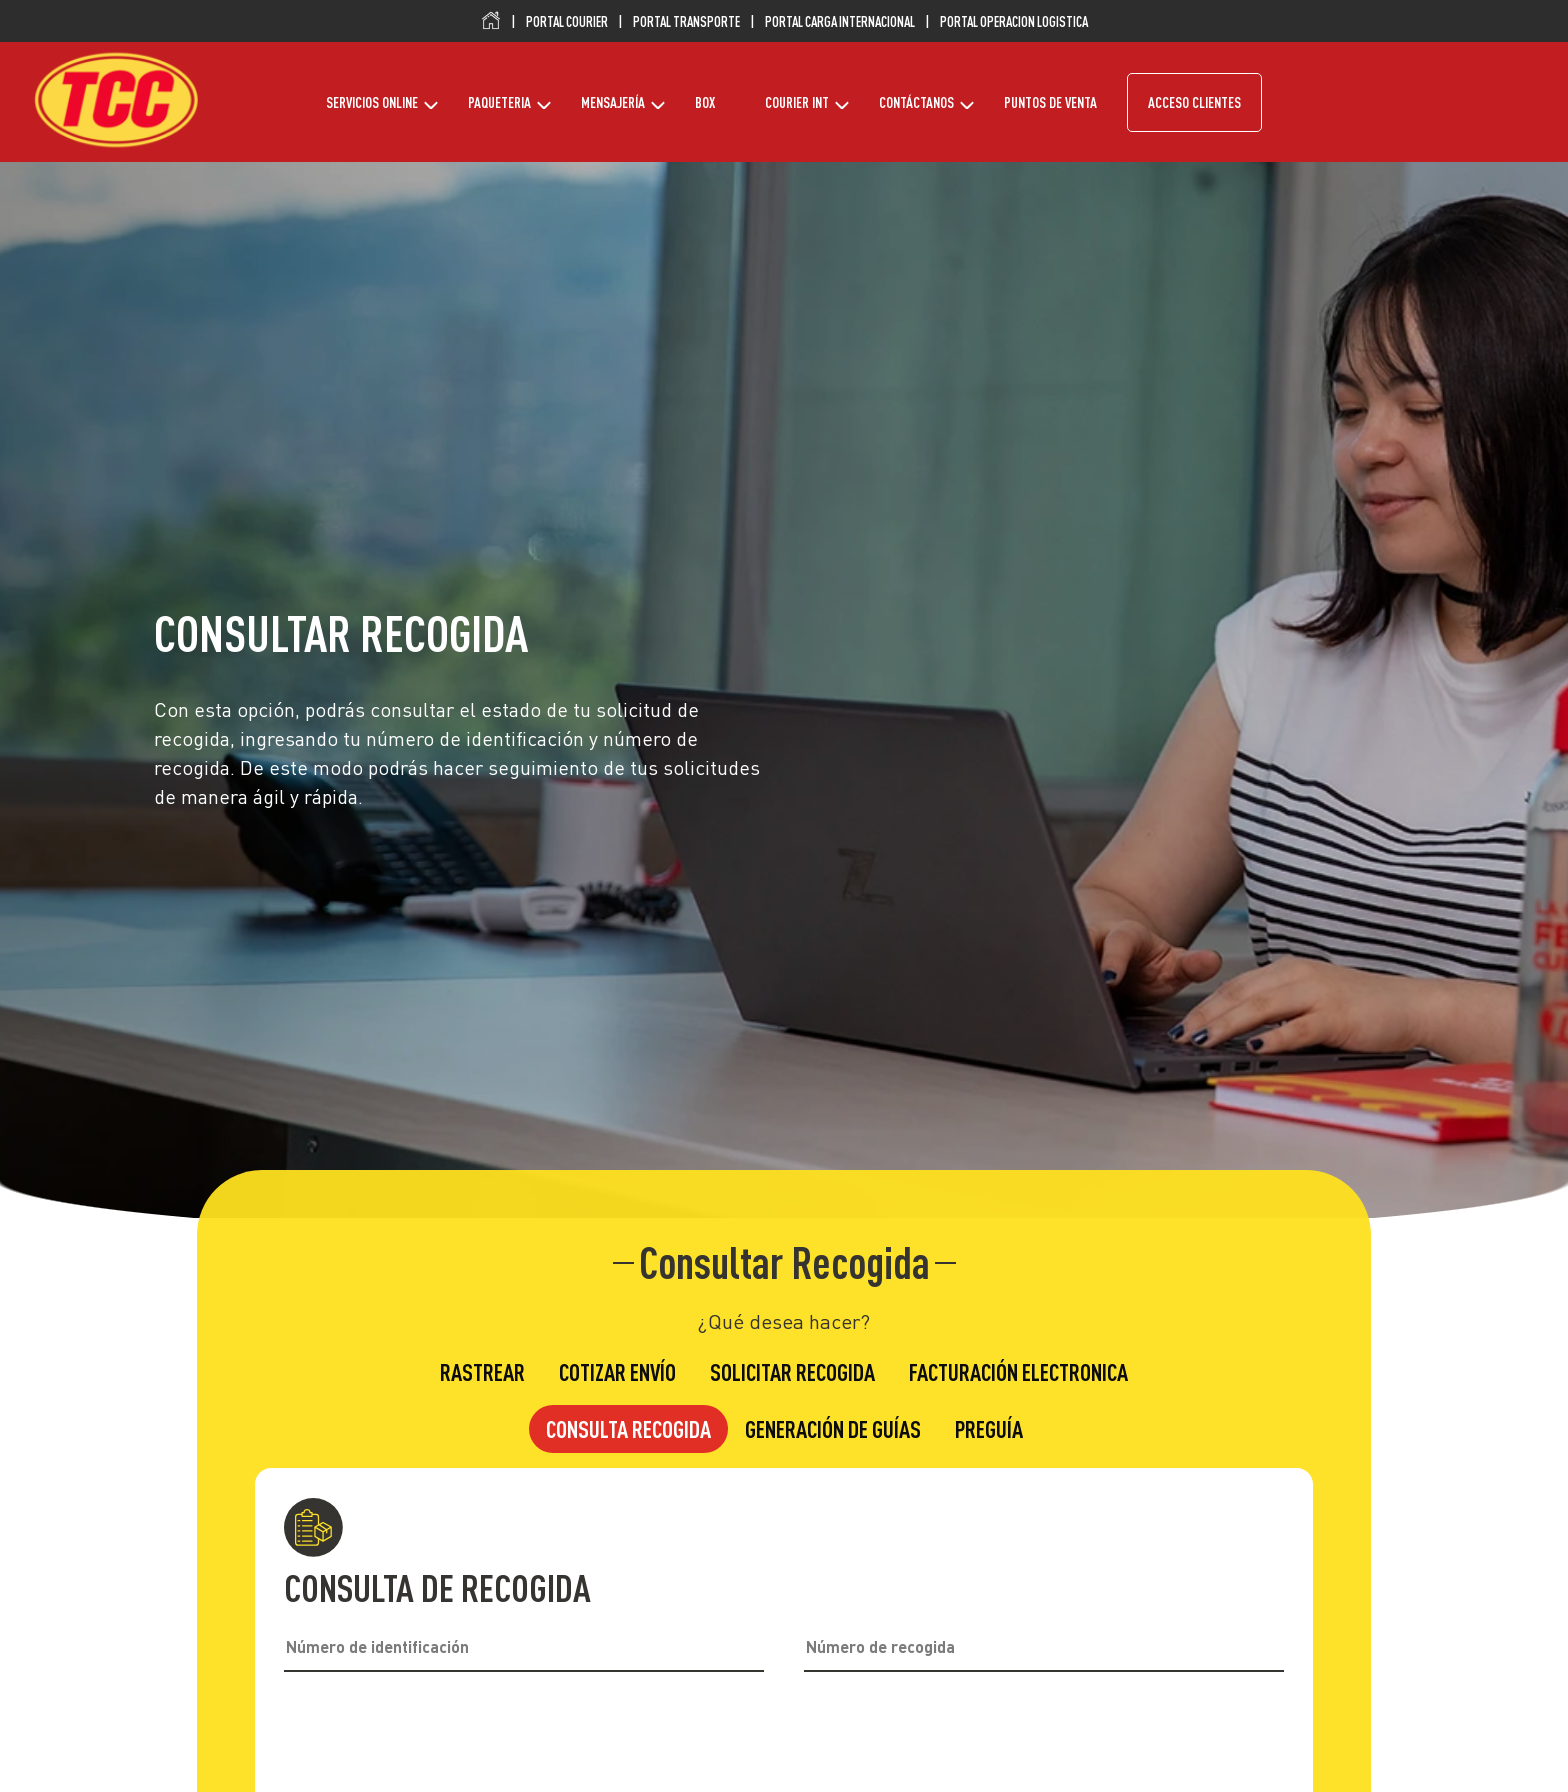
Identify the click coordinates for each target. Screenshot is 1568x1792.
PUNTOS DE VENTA (1050, 102)
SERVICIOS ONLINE (372, 102)
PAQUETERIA (499, 102)
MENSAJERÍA (613, 102)
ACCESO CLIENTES (1194, 102)
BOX (705, 102)
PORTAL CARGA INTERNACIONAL (840, 22)
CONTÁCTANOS (916, 102)
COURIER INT (797, 102)
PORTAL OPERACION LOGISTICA (1014, 22)
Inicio (491, 21)
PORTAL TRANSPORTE (686, 22)
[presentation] (784, 1741)
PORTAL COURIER (567, 22)
